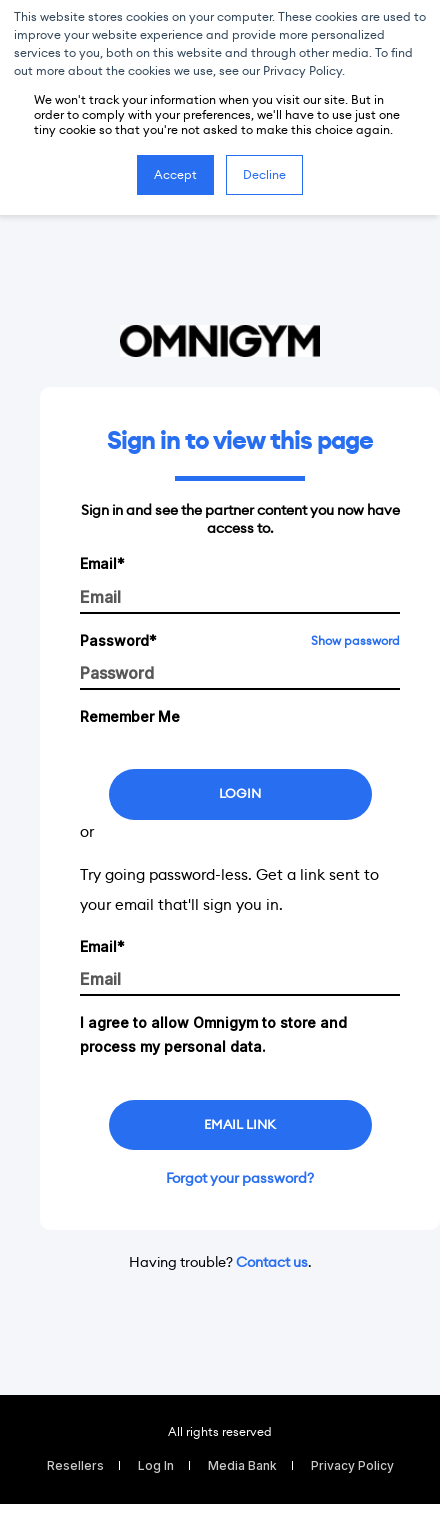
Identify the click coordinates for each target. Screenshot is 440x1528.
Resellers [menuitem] (75, 1465)
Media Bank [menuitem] (242, 1465)
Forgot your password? (240, 1178)
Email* (102, 563)
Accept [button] (175, 174)
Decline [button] (264, 174)
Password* (118, 640)
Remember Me (130, 716)
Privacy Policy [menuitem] (352, 1465)
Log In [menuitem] (156, 1465)
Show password (355, 640)
